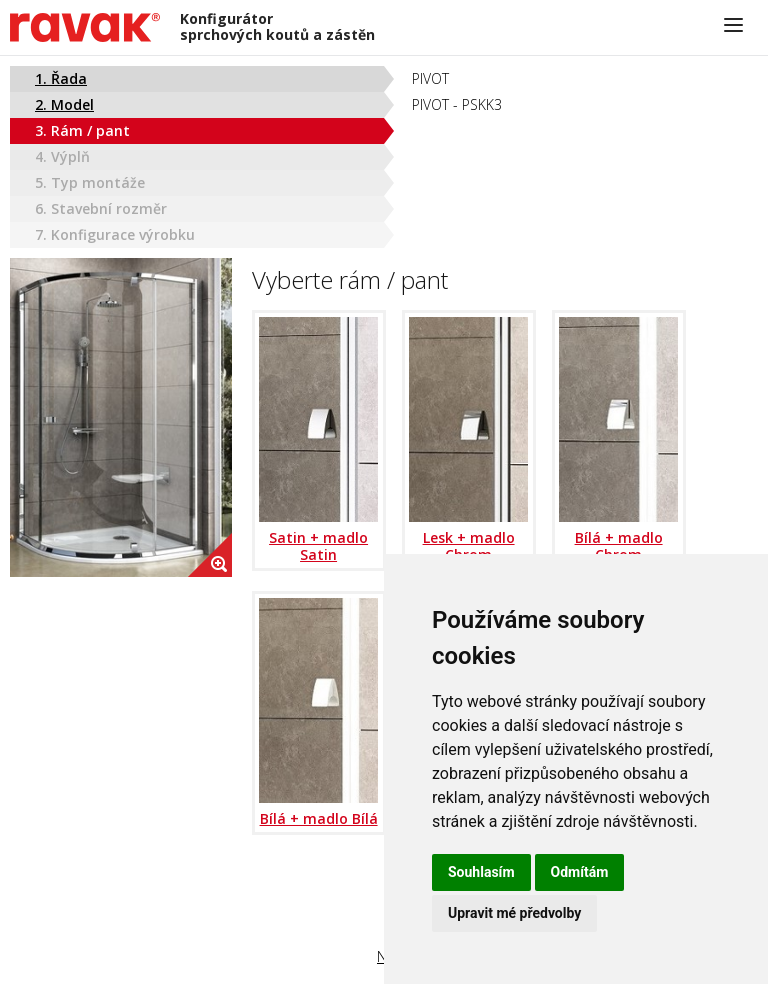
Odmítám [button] (580, 872)
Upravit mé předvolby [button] (514, 913)
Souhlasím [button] (481, 872)
